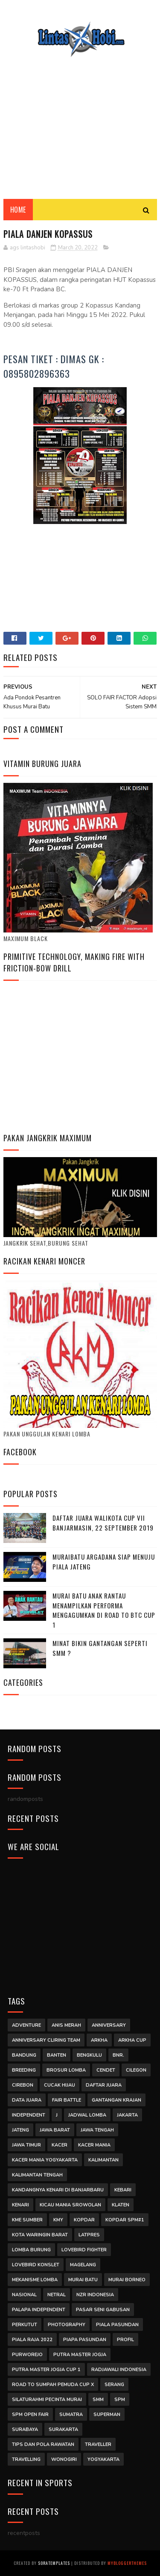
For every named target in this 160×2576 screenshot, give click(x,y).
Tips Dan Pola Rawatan (43, 2444)
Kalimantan (103, 2160)
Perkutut (24, 2324)
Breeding (24, 2070)
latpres (89, 2235)
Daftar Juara (104, 2085)
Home (18, 209)
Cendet (105, 2070)
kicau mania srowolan (70, 2205)
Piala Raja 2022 (32, 2339)
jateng (20, 2130)
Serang (114, 2384)
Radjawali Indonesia (118, 2369)
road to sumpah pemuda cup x (53, 2384)
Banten (56, 2055)
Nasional (24, 2295)
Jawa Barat (55, 2130)
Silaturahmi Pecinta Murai (47, 2399)
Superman (106, 2414)
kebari (122, 2190)
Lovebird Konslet (35, 2265)
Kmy (58, 2220)
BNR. (118, 2055)
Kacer (59, 2145)
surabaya (25, 2429)
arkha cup (132, 2040)
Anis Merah (66, 2025)
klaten (120, 2205)
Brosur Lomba (66, 2070)
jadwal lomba (87, 2115)
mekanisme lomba (35, 2280)
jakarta (127, 2115)
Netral (56, 2295)
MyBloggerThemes (127, 2563)
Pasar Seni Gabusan (103, 2310)
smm (98, 2399)
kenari (20, 2205)
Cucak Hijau (59, 2085)
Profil (125, 2339)
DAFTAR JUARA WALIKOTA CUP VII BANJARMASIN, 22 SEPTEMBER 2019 (103, 1522)
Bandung (24, 2055)
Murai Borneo (126, 2280)
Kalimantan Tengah (37, 2175)
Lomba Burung (31, 2250)
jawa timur (26, 2145)
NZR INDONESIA (95, 2295)
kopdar (84, 2220)
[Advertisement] (80, 122)
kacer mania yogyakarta (45, 2160)
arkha (99, 2040)
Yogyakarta (103, 2459)
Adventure (26, 2025)
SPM (119, 2399)
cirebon (22, 2085)
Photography (66, 2324)
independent (28, 2115)
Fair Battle (66, 2100)
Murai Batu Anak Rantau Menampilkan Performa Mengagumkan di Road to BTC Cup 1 (103, 1610)
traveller (98, 2444)
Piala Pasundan (117, 2324)
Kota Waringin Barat (40, 2235)
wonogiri (64, 2459)
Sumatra (71, 2414)
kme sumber (27, 2220)
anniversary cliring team (46, 2040)
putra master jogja (79, 2354)
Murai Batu (83, 2280)
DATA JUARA (26, 2100)
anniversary (109, 2025)
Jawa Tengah (97, 2130)
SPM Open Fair (30, 2414)
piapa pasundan (84, 2339)
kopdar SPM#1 (124, 2220)
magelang (83, 2265)
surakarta (63, 2429)
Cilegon (136, 2070)
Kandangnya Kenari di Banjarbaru (58, 2190)
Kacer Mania (94, 2145)
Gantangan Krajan (116, 2100)
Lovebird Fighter (84, 2250)
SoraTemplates (54, 2563)
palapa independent (38, 2310)
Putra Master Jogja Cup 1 (46, 2369)
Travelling (26, 2459)
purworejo (27, 2354)
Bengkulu (89, 2055)
